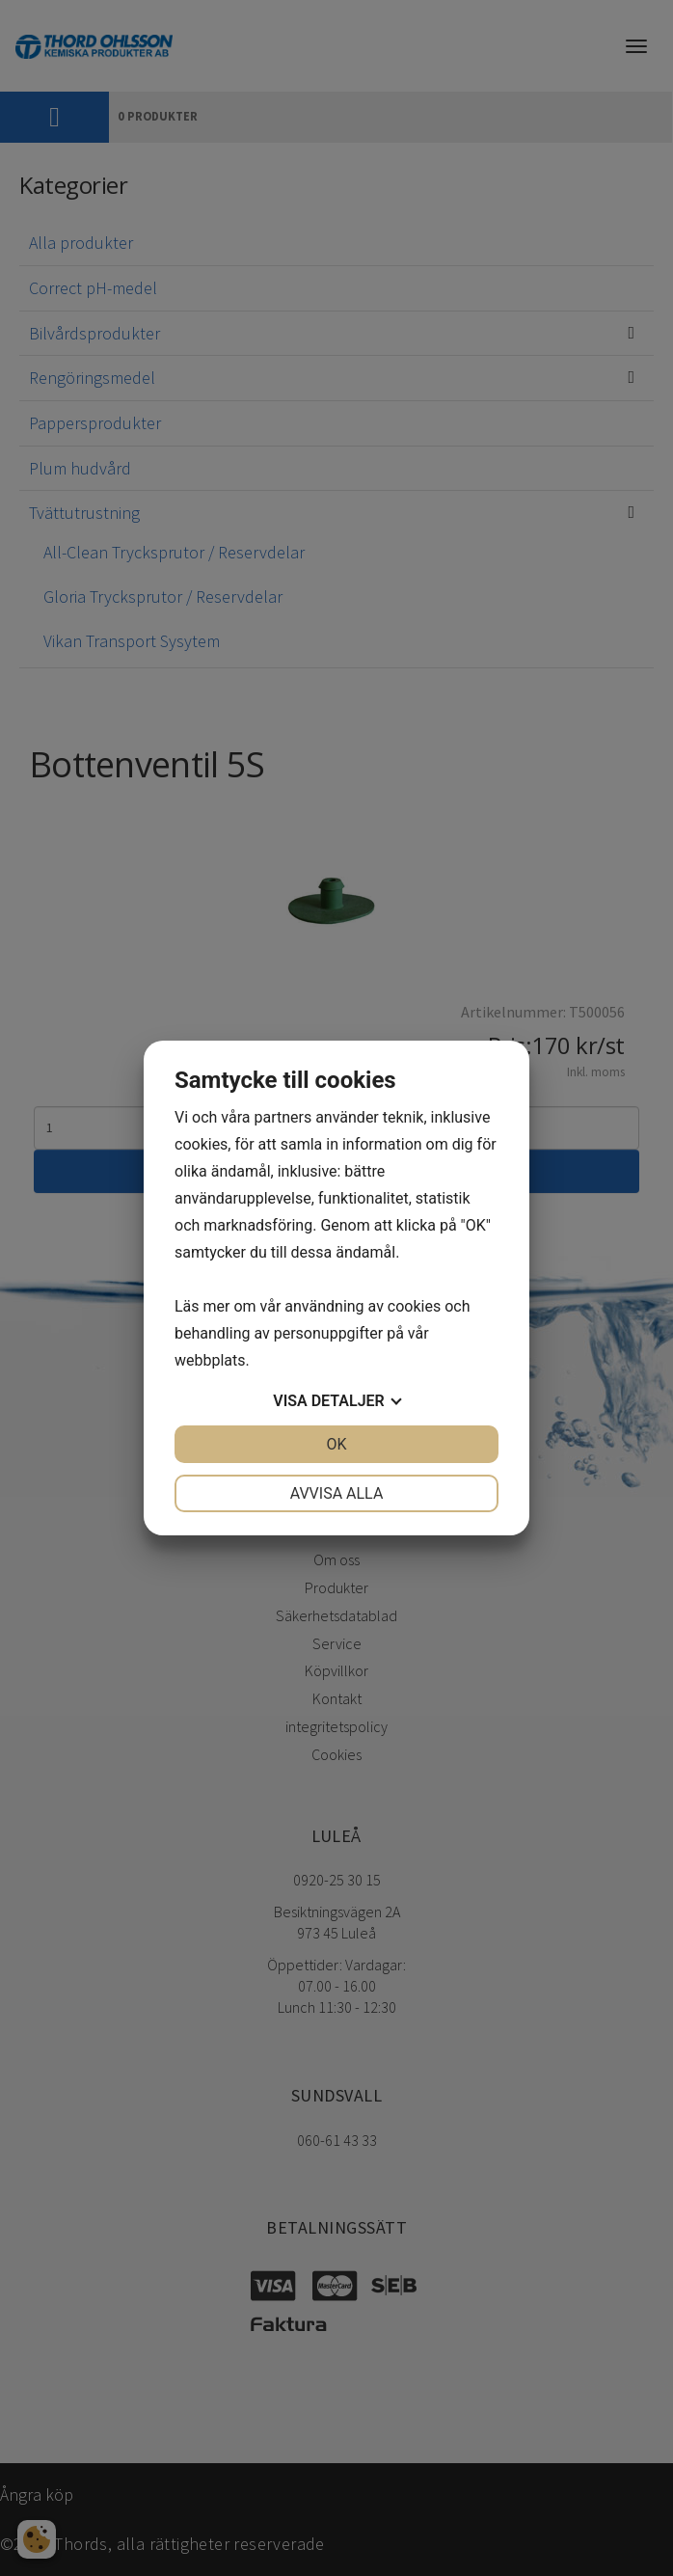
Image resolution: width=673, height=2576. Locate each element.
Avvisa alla (337, 1493)
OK (336, 1444)
